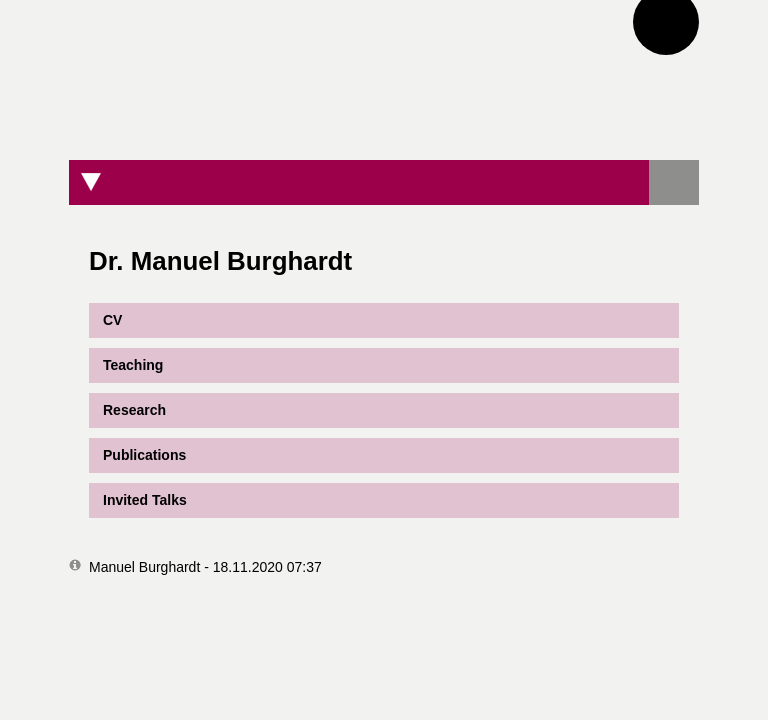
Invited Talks (145, 500)
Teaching (133, 365)
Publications (144, 455)
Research (134, 410)
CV (105, 320)
